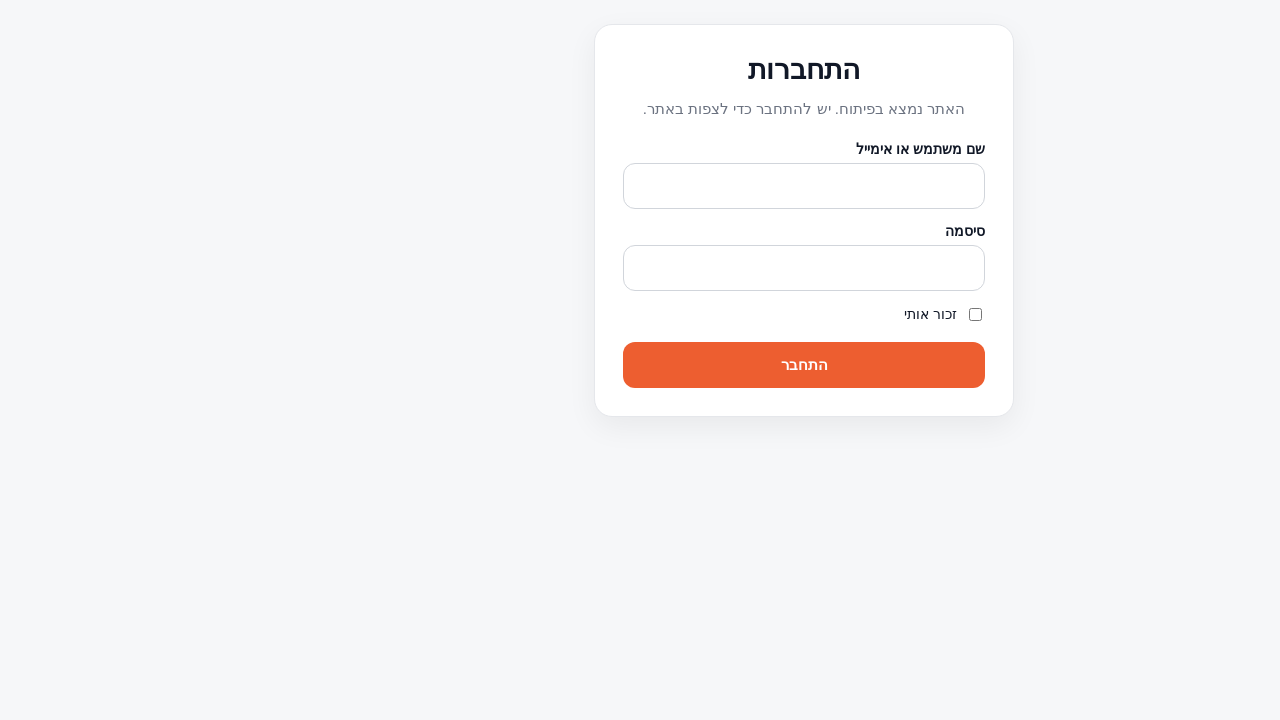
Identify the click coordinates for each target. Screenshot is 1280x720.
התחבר (640, 364)
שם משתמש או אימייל (756, 149)
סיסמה (801, 231)
